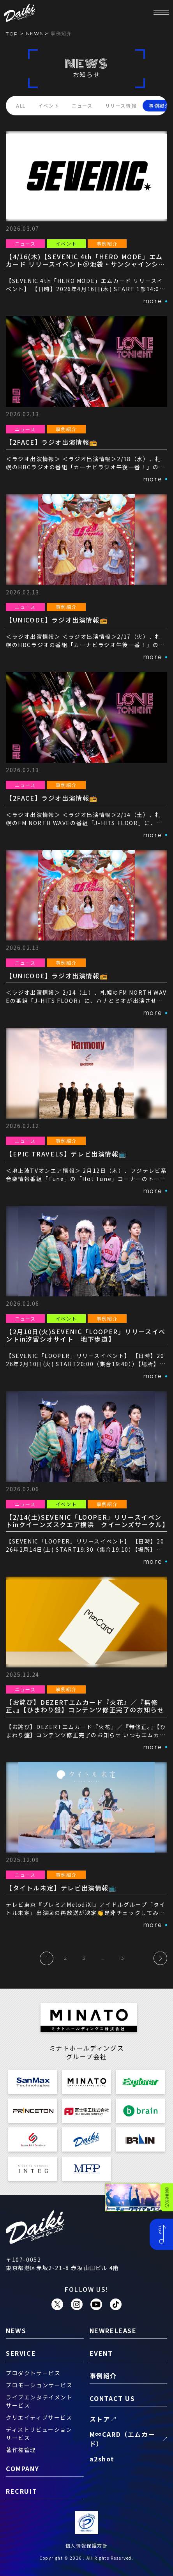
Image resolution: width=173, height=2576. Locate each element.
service (21, 2353)
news (34, 33)
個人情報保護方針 (86, 2545)
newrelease (113, 2330)
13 (121, 1958)
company (22, 2468)
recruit (21, 2491)
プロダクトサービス (33, 2373)
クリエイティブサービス (39, 2417)
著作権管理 (21, 2450)
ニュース (82, 105)
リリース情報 (121, 105)
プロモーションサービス (39, 2385)
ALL (21, 105)
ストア (100, 2419)
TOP (12, 34)
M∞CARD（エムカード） (122, 2438)
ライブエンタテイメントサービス (39, 2401)
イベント (48, 105)
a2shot (102, 2458)
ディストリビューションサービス (39, 2434)
